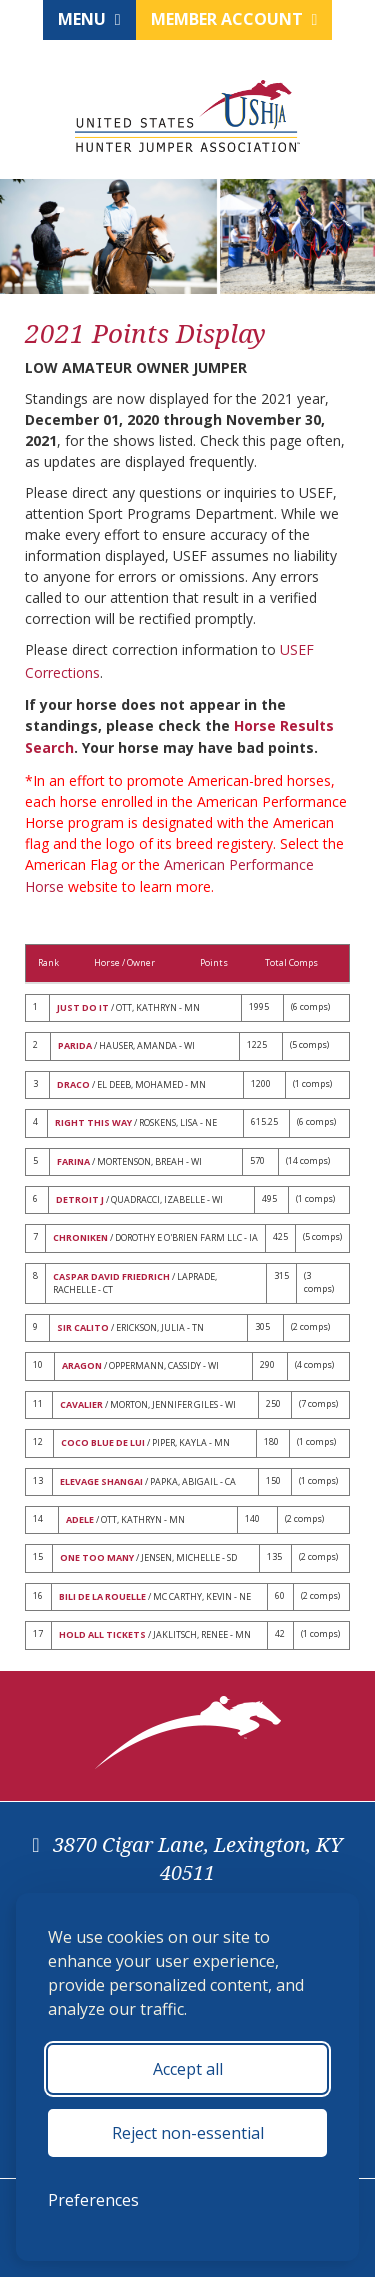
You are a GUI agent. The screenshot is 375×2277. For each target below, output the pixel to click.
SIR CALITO (83, 1327)
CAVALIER (81, 1404)
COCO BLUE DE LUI (103, 1442)
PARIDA (75, 1045)
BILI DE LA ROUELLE (102, 1596)
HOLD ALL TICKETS (102, 1634)
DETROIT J (80, 1199)
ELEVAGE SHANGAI (101, 1481)
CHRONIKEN (80, 1237)
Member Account (234, 19)
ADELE (80, 1519)
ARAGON (82, 1365)
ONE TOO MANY (97, 1557)
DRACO (73, 1084)
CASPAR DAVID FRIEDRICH (111, 1276)
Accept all (188, 2069)
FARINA (73, 1161)
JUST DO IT (83, 1007)
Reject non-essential (188, 2133)
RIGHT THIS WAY (93, 1122)
